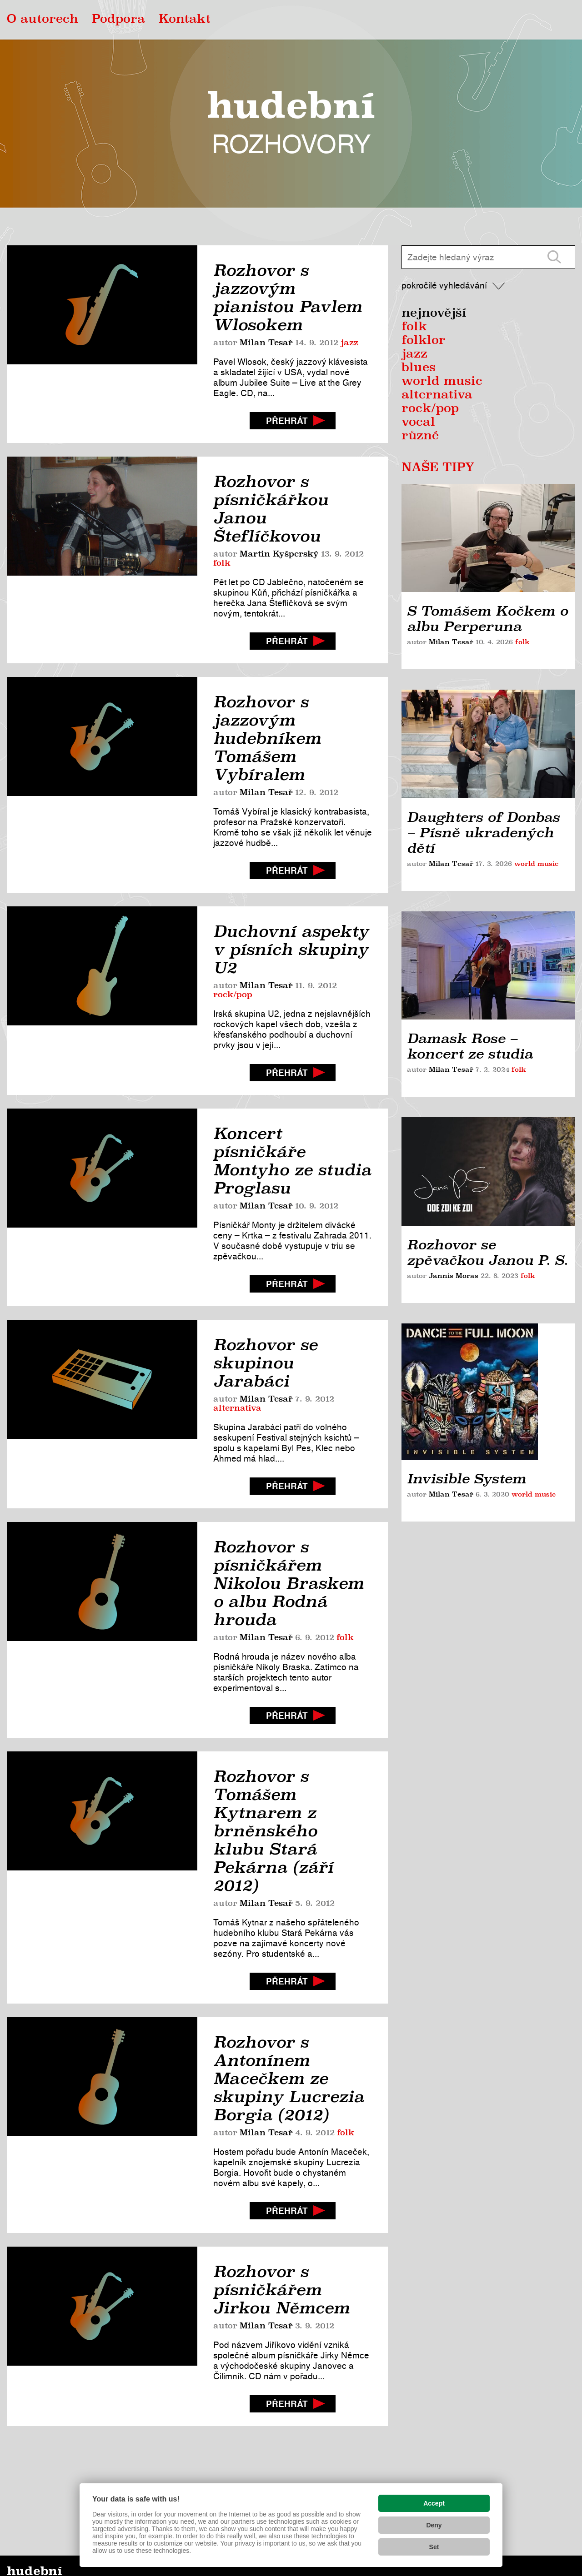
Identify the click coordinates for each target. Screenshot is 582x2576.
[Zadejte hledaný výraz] (468, 257)
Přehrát (287, 421)
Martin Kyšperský (279, 554)
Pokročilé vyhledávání (444, 285)
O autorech (42, 19)
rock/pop (232, 995)
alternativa (237, 1408)
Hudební (291, 123)
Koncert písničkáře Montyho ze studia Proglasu (292, 1160)
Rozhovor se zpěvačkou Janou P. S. (487, 1252)
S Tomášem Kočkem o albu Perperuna (487, 618)
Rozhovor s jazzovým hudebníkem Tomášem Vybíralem (267, 738)
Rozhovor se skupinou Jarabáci (265, 1363)
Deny (434, 2525)
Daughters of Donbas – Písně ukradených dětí (483, 833)
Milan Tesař (266, 343)
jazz (349, 343)
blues (418, 368)
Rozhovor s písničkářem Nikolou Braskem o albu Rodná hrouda (288, 1583)
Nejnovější (434, 313)
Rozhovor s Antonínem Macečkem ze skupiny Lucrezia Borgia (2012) (288, 2078)
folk (222, 563)
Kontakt (185, 19)
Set (434, 2547)
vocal (418, 422)
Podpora (118, 19)
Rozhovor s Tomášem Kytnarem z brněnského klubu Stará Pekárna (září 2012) (273, 1831)
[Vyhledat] (554, 257)
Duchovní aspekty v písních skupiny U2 (291, 949)
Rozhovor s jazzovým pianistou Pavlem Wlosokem (287, 297)
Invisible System (466, 1353)
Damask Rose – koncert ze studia (470, 1046)
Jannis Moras (453, 1276)
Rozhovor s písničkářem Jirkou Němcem (281, 2290)
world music (441, 381)
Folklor (423, 340)
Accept (434, 2503)
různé (420, 436)
